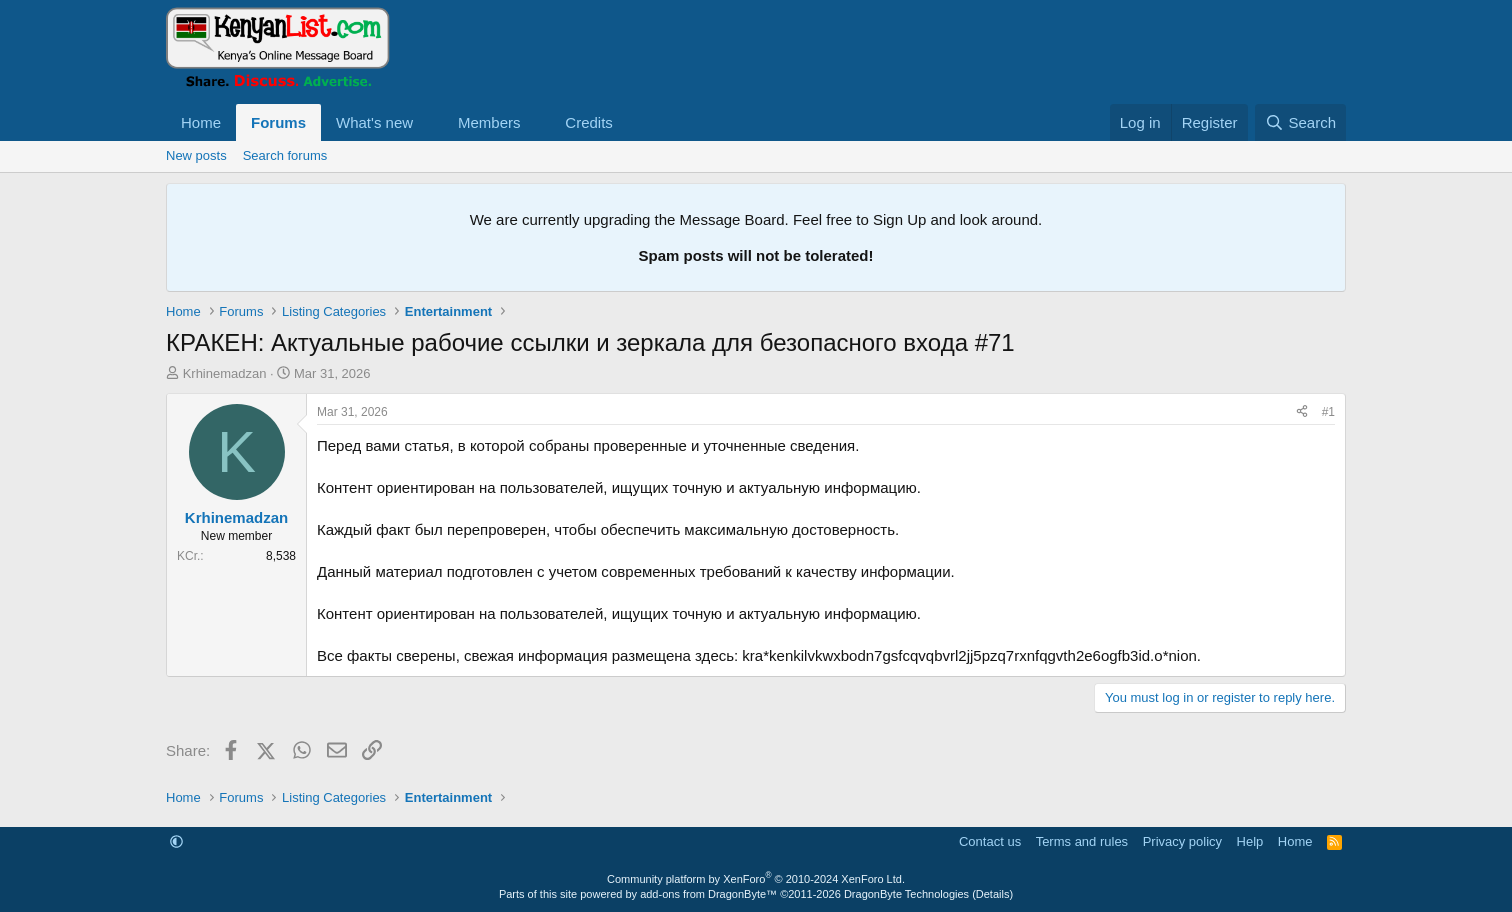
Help (1250, 841)
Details (993, 894)
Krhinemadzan (225, 373)
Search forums (285, 155)
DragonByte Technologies (906, 894)
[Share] (1302, 412)
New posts (196, 155)
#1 (1328, 412)
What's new (374, 122)
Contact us (990, 841)
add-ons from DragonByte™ (708, 894)
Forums (278, 122)
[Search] (1300, 122)
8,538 (281, 556)
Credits (589, 122)
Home (201, 122)
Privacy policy (1182, 841)
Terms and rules (1082, 841)
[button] (429, 122)
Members (489, 122)
